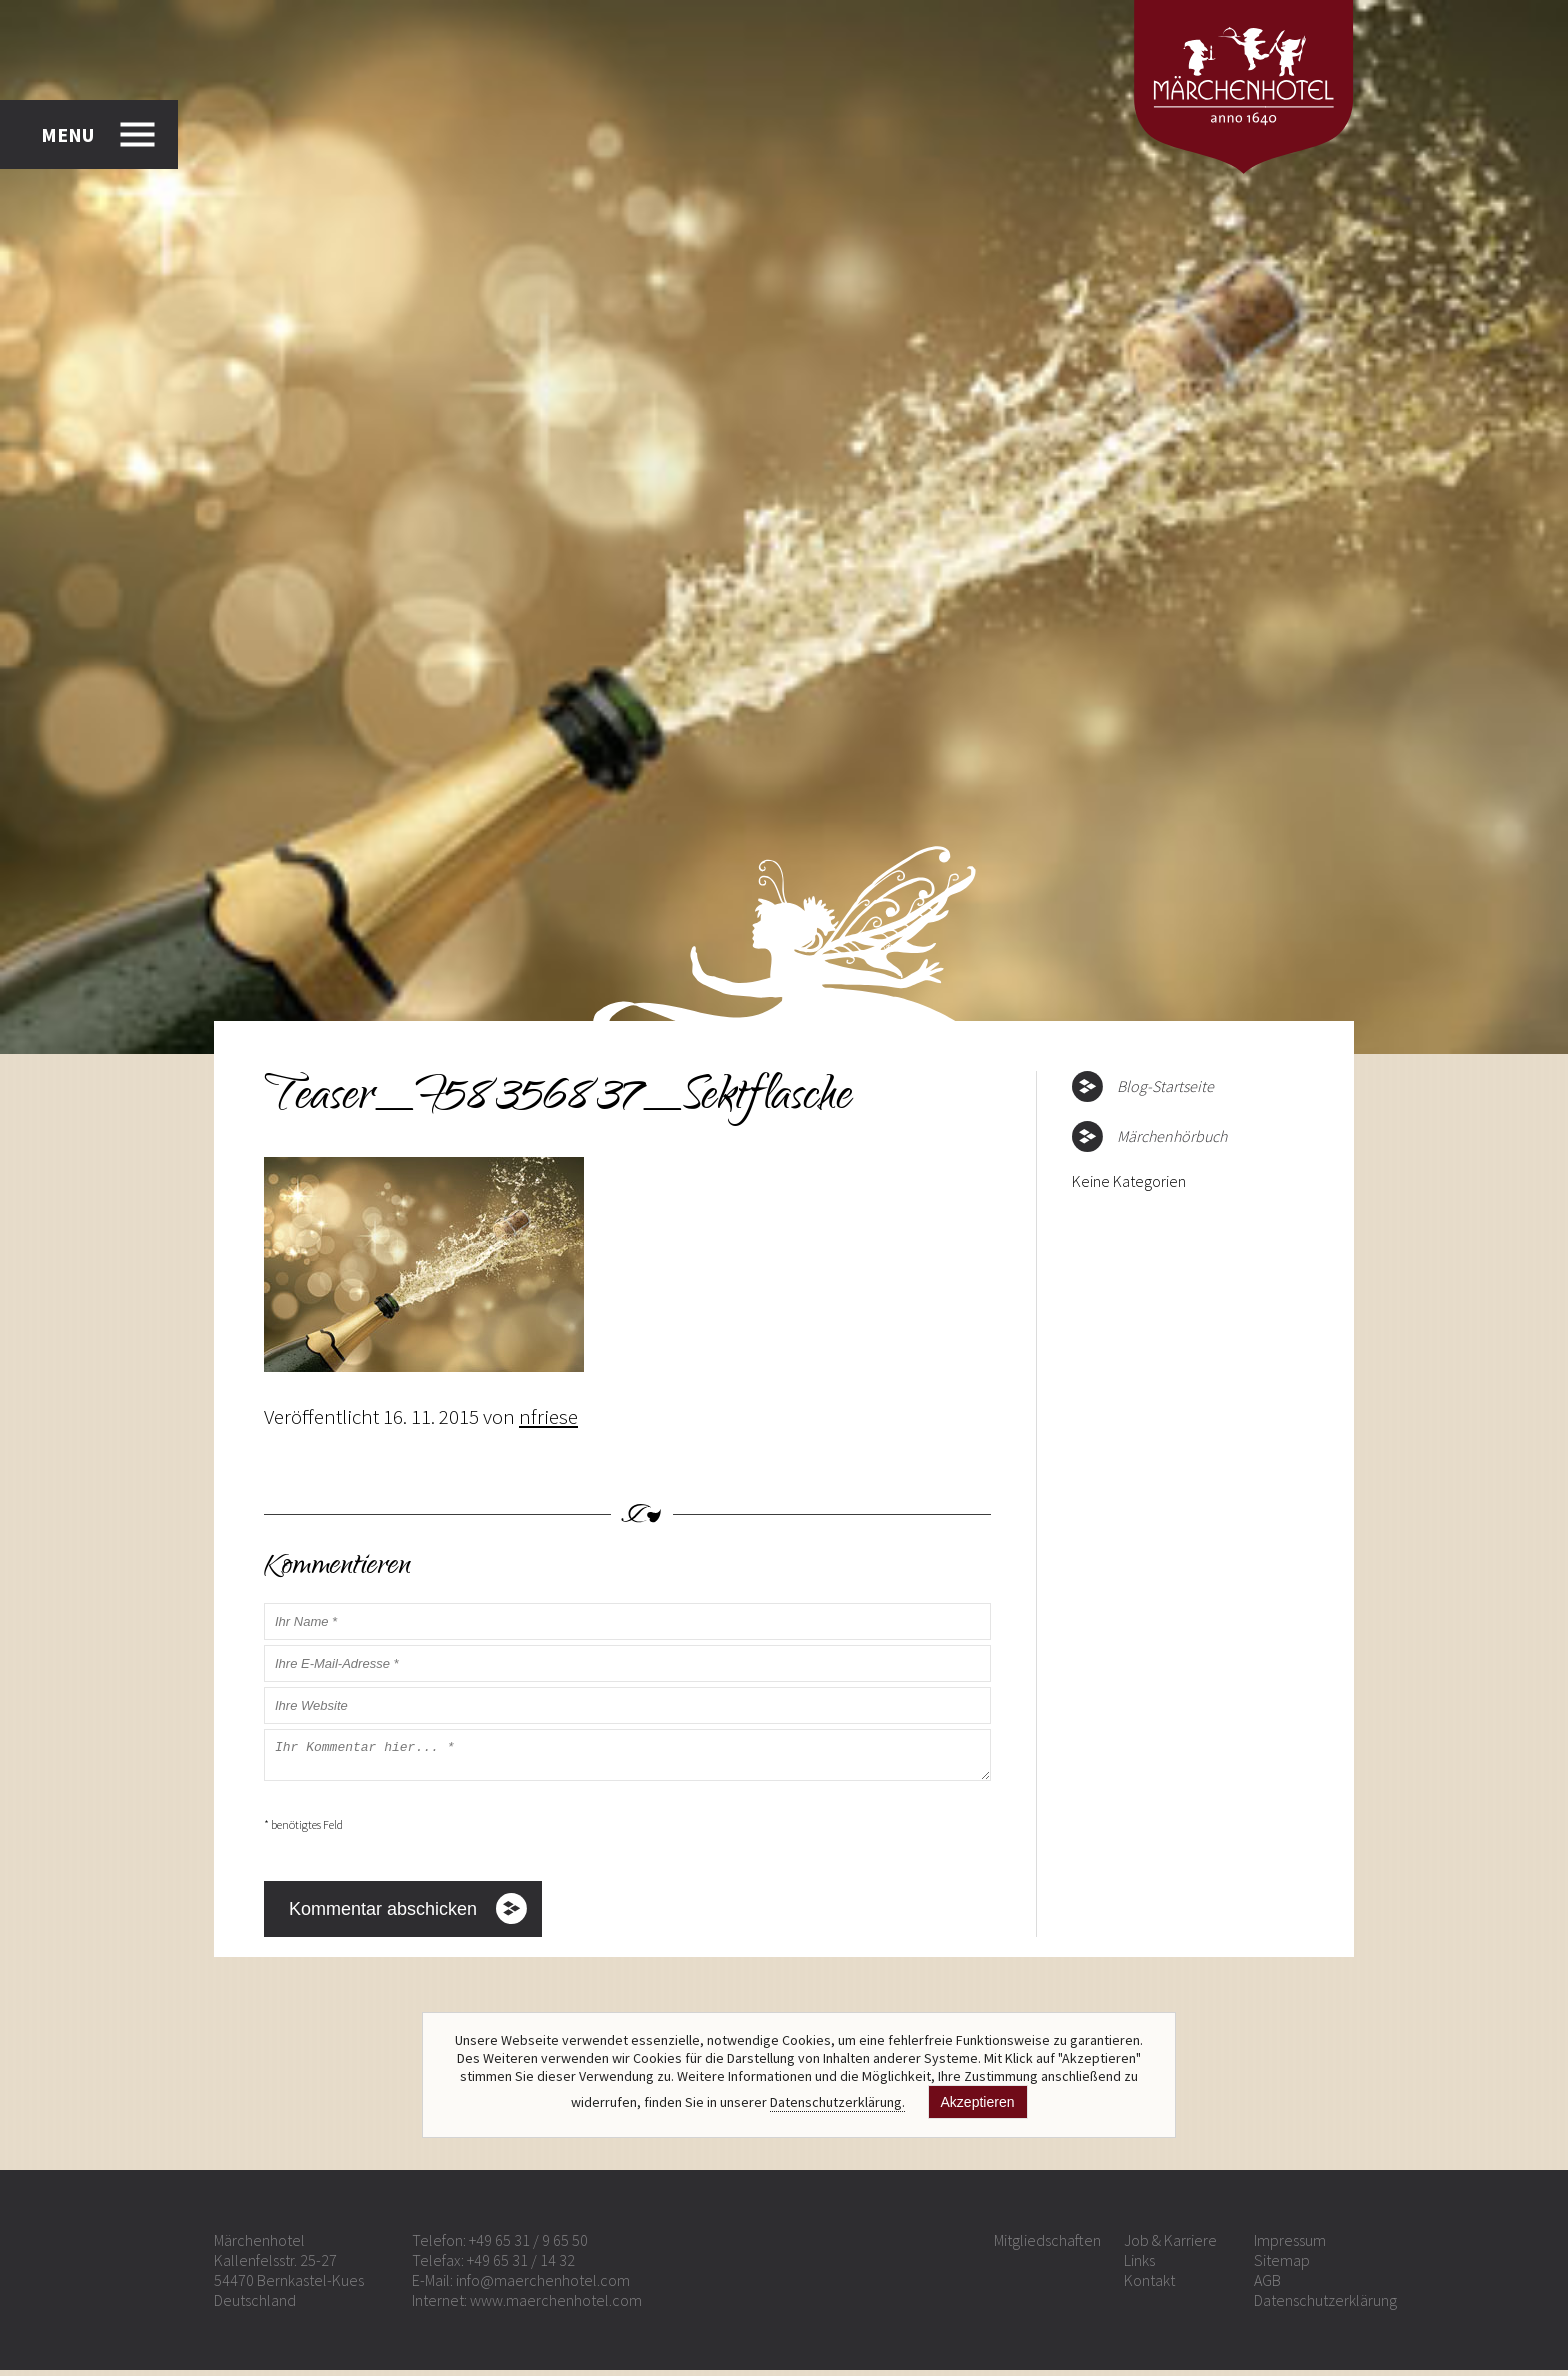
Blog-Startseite (1165, 1086)
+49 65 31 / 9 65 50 (528, 2246)
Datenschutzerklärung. (837, 2102)
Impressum (1290, 2246)
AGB (1267, 2286)
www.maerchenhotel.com (556, 2306)
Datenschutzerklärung (1325, 2306)
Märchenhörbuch (1172, 1136)
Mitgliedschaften (1047, 2246)
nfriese (548, 1416)
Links (1139, 2266)
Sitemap (1282, 2266)
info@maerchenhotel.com (543, 2286)
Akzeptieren (978, 2102)
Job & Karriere (1170, 2246)
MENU (67, 134)
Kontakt (1149, 2286)
